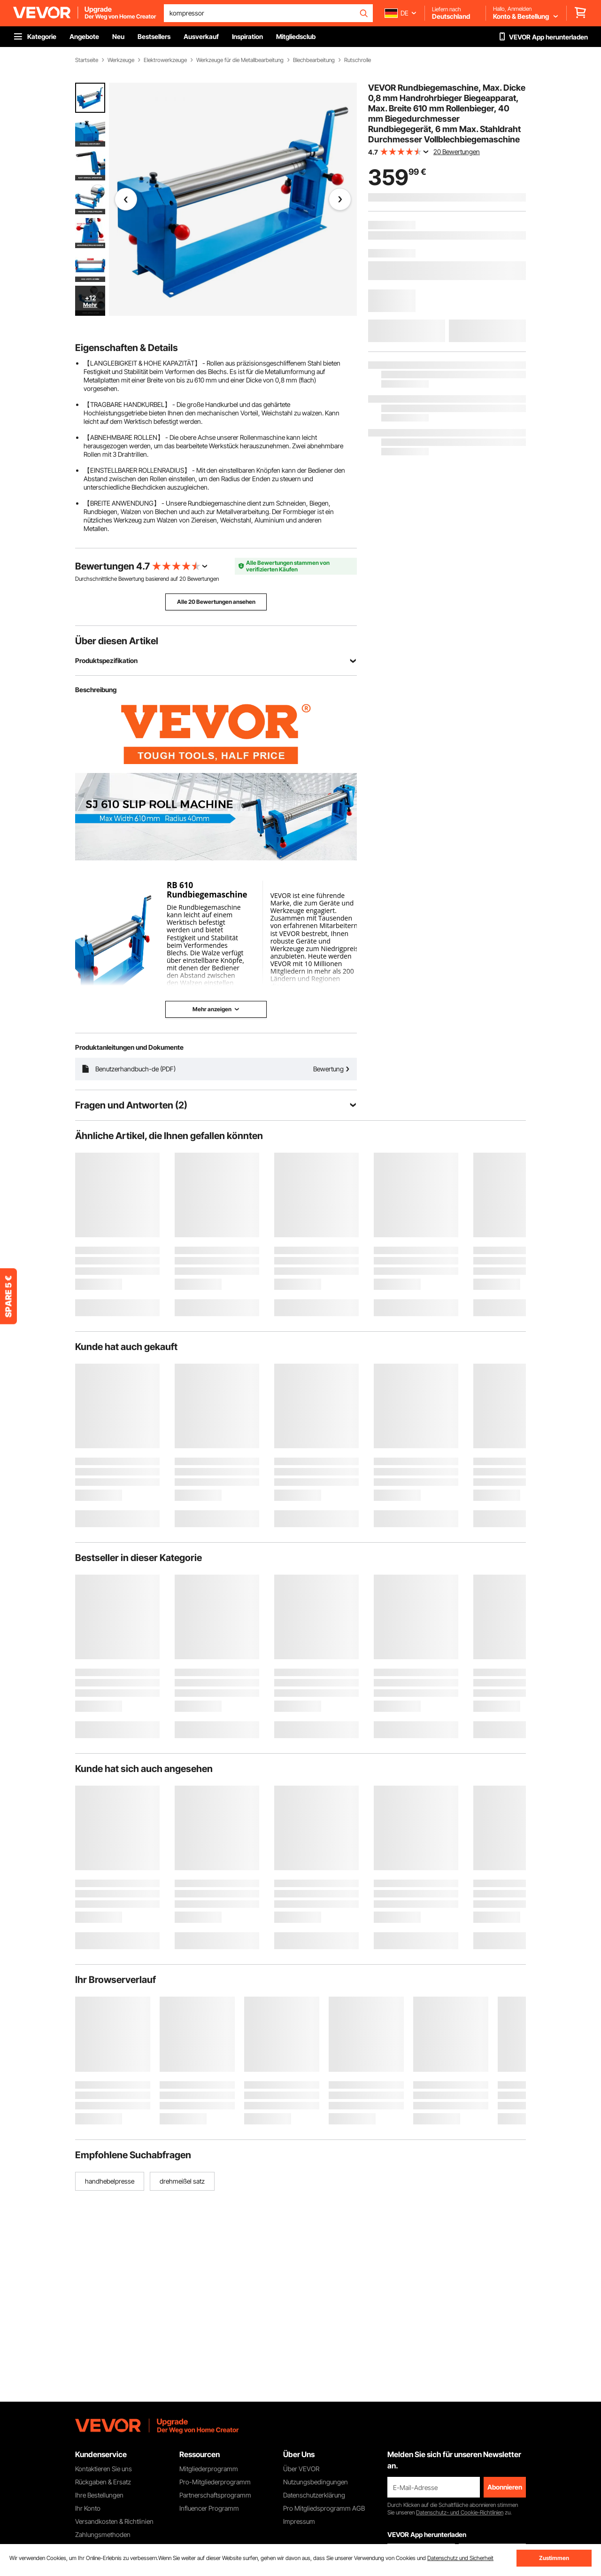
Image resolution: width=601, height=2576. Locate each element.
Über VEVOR (301, 2469)
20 (182, 578)
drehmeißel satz (182, 2181)
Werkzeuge (121, 60)
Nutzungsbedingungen (315, 2482)
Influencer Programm (209, 2508)
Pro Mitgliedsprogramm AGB (324, 2508)
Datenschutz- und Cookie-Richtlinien (459, 2512)
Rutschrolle (357, 60)
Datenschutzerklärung (314, 2495)
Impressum (299, 2521)
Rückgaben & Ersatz (103, 2482)
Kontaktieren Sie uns (103, 2469)
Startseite (86, 60)
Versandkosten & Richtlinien (114, 2521)
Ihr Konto (87, 2508)
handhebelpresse (109, 2181)
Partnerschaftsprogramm (215, 2495)
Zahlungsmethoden (103, 2534)
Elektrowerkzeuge (165, 60)
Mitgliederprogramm (208, 2469)
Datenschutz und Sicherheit (460, 2557)
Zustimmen (554, 2557)
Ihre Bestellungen (99, 2495)
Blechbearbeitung (314, 60)
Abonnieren (504, 2487)
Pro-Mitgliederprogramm (215, 2482)
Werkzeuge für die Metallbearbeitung (240, 60)
